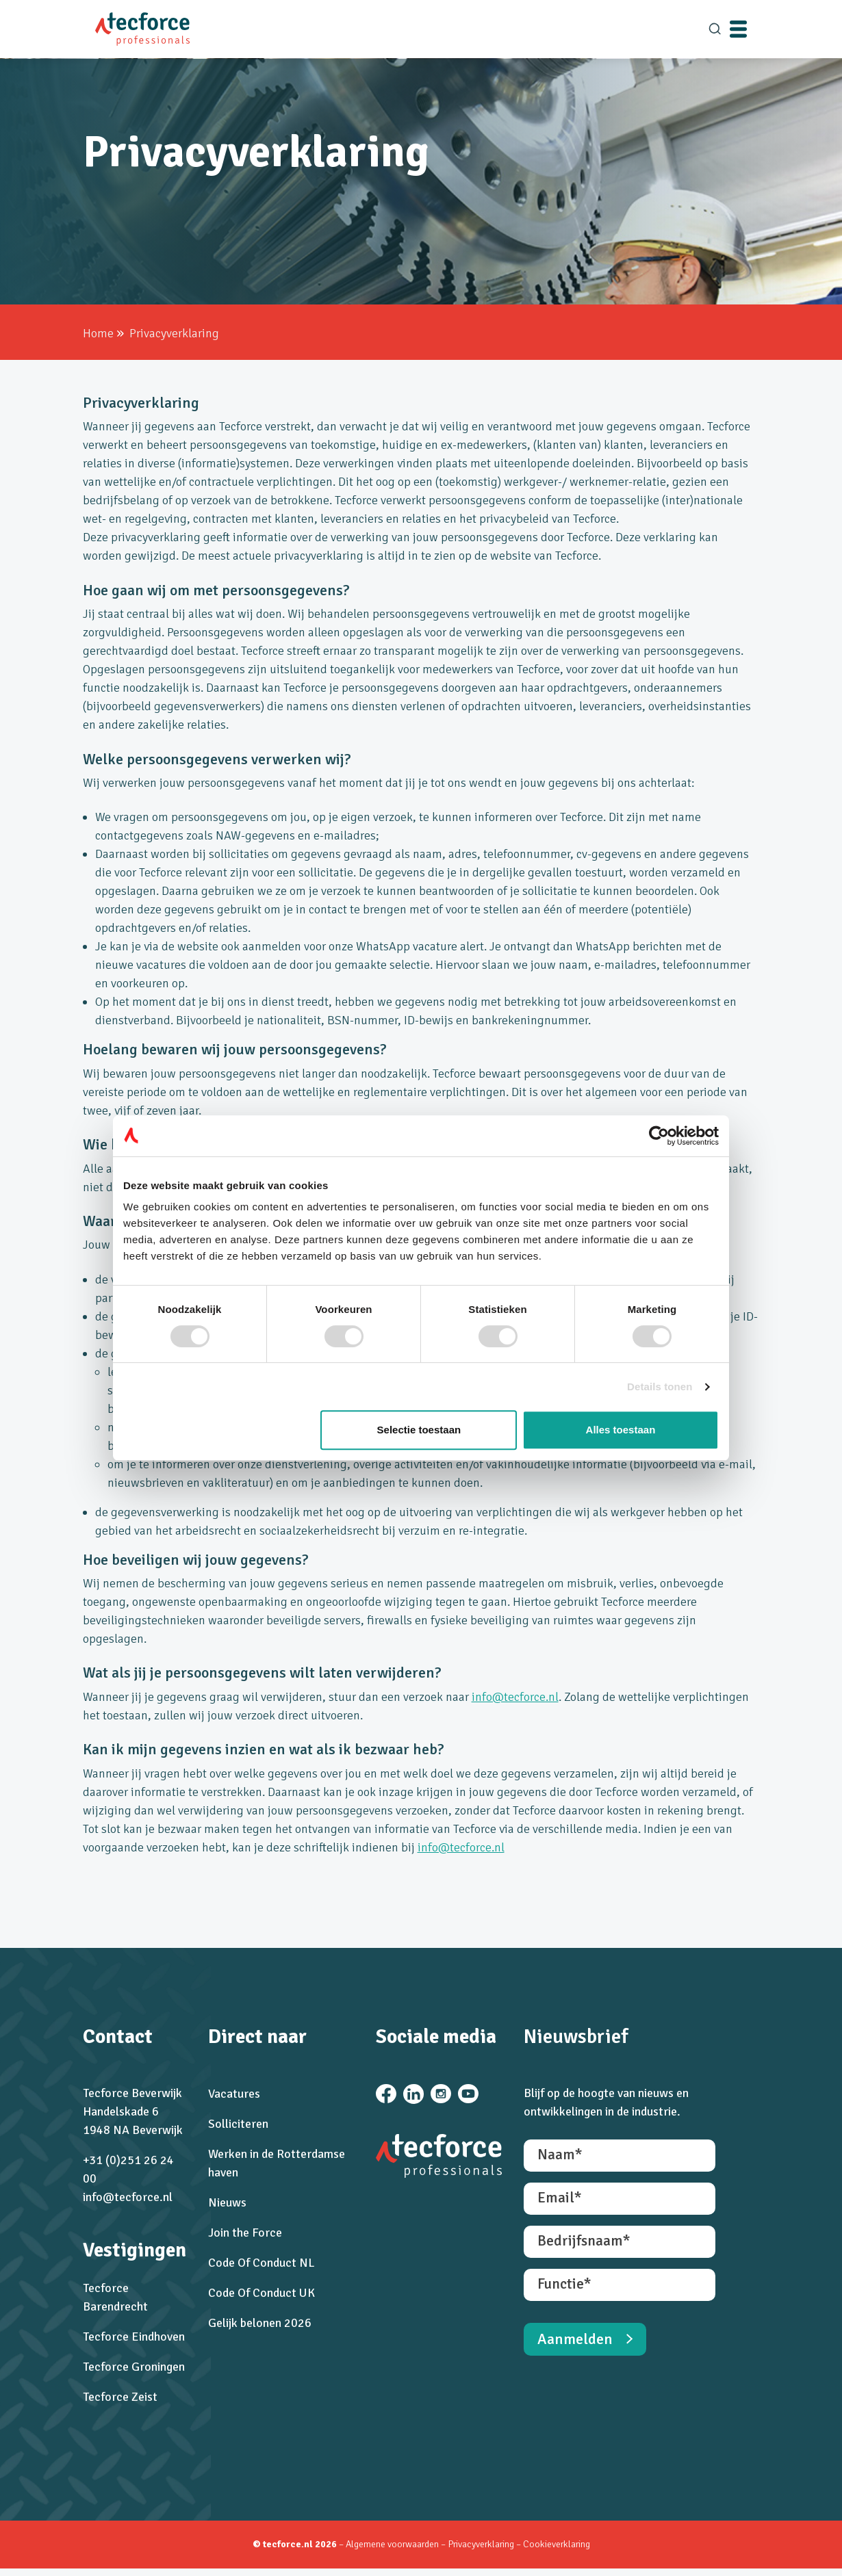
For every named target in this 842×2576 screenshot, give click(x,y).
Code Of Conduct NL (260, 2266)
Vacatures (233, 2097)
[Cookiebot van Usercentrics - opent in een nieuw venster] (659, 1136)
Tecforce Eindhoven (132, 2340)
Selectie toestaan (419, 1429)
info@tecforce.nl (513, 1696)
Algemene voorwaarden (392, 2552)
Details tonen (659, 1386)
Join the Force (244, 2236)
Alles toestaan (621, 1429)
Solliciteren (237, 2127)
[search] (715, 29)
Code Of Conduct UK (260, 2296)
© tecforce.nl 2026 (295, 2552)
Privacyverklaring (482, 2552)
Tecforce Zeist (118, 2400)
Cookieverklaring (556, 2552)
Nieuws (226, 2206)
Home (96, 333)
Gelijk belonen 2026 (258, 2326)
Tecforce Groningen (132, 2370)
